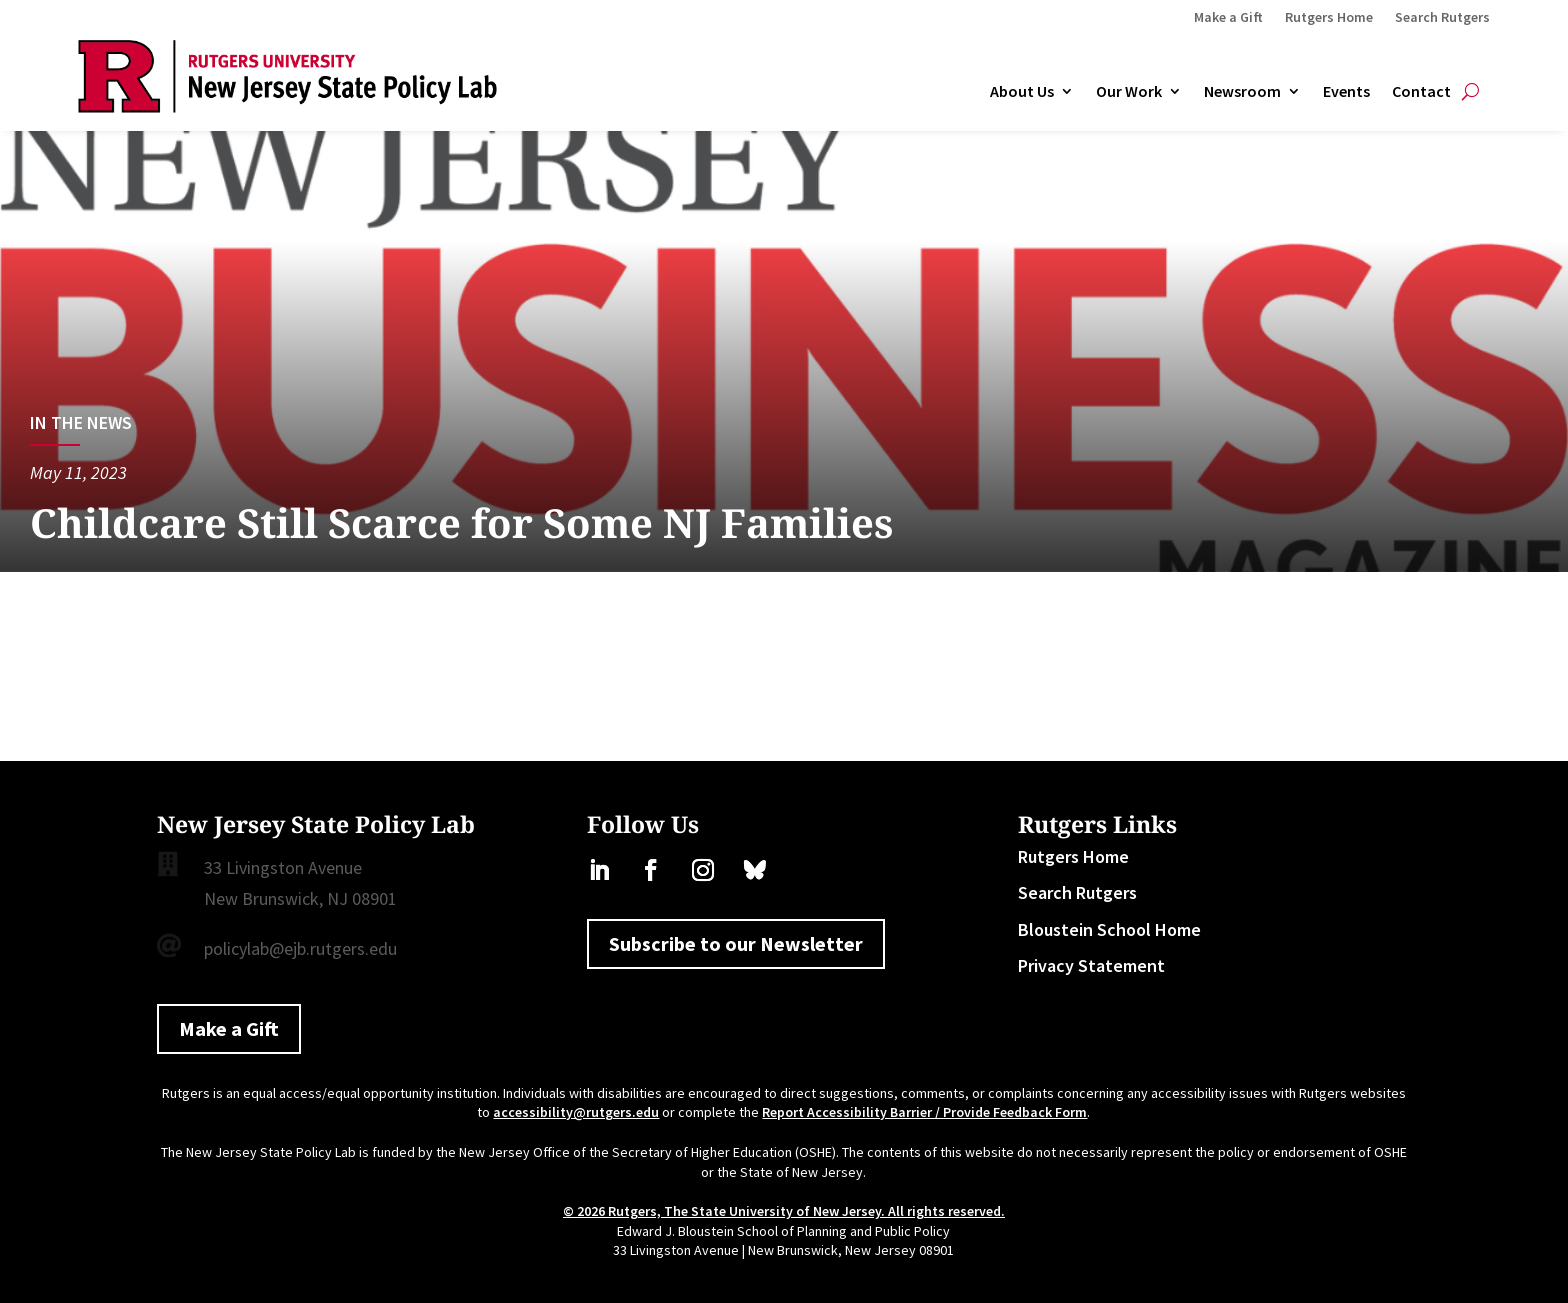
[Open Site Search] (1470, 92)
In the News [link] (81, 422)
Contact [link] (1421, 92)
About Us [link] (1022, 92)
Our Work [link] (1129, 92)
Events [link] (1346, 92)
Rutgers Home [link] (1329, 18)
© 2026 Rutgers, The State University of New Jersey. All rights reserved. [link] (784, 1211)
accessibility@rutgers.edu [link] (576, 1112)
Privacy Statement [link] (1091, 965)
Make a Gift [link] (1228, 18)
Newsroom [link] (1242, 92)
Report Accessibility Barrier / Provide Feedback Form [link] (924, 1112)
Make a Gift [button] (229, 1028)
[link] (287, 106)
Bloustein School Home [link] (1109, 929)
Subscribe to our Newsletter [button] (736, 943)
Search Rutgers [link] (1442, 18)
